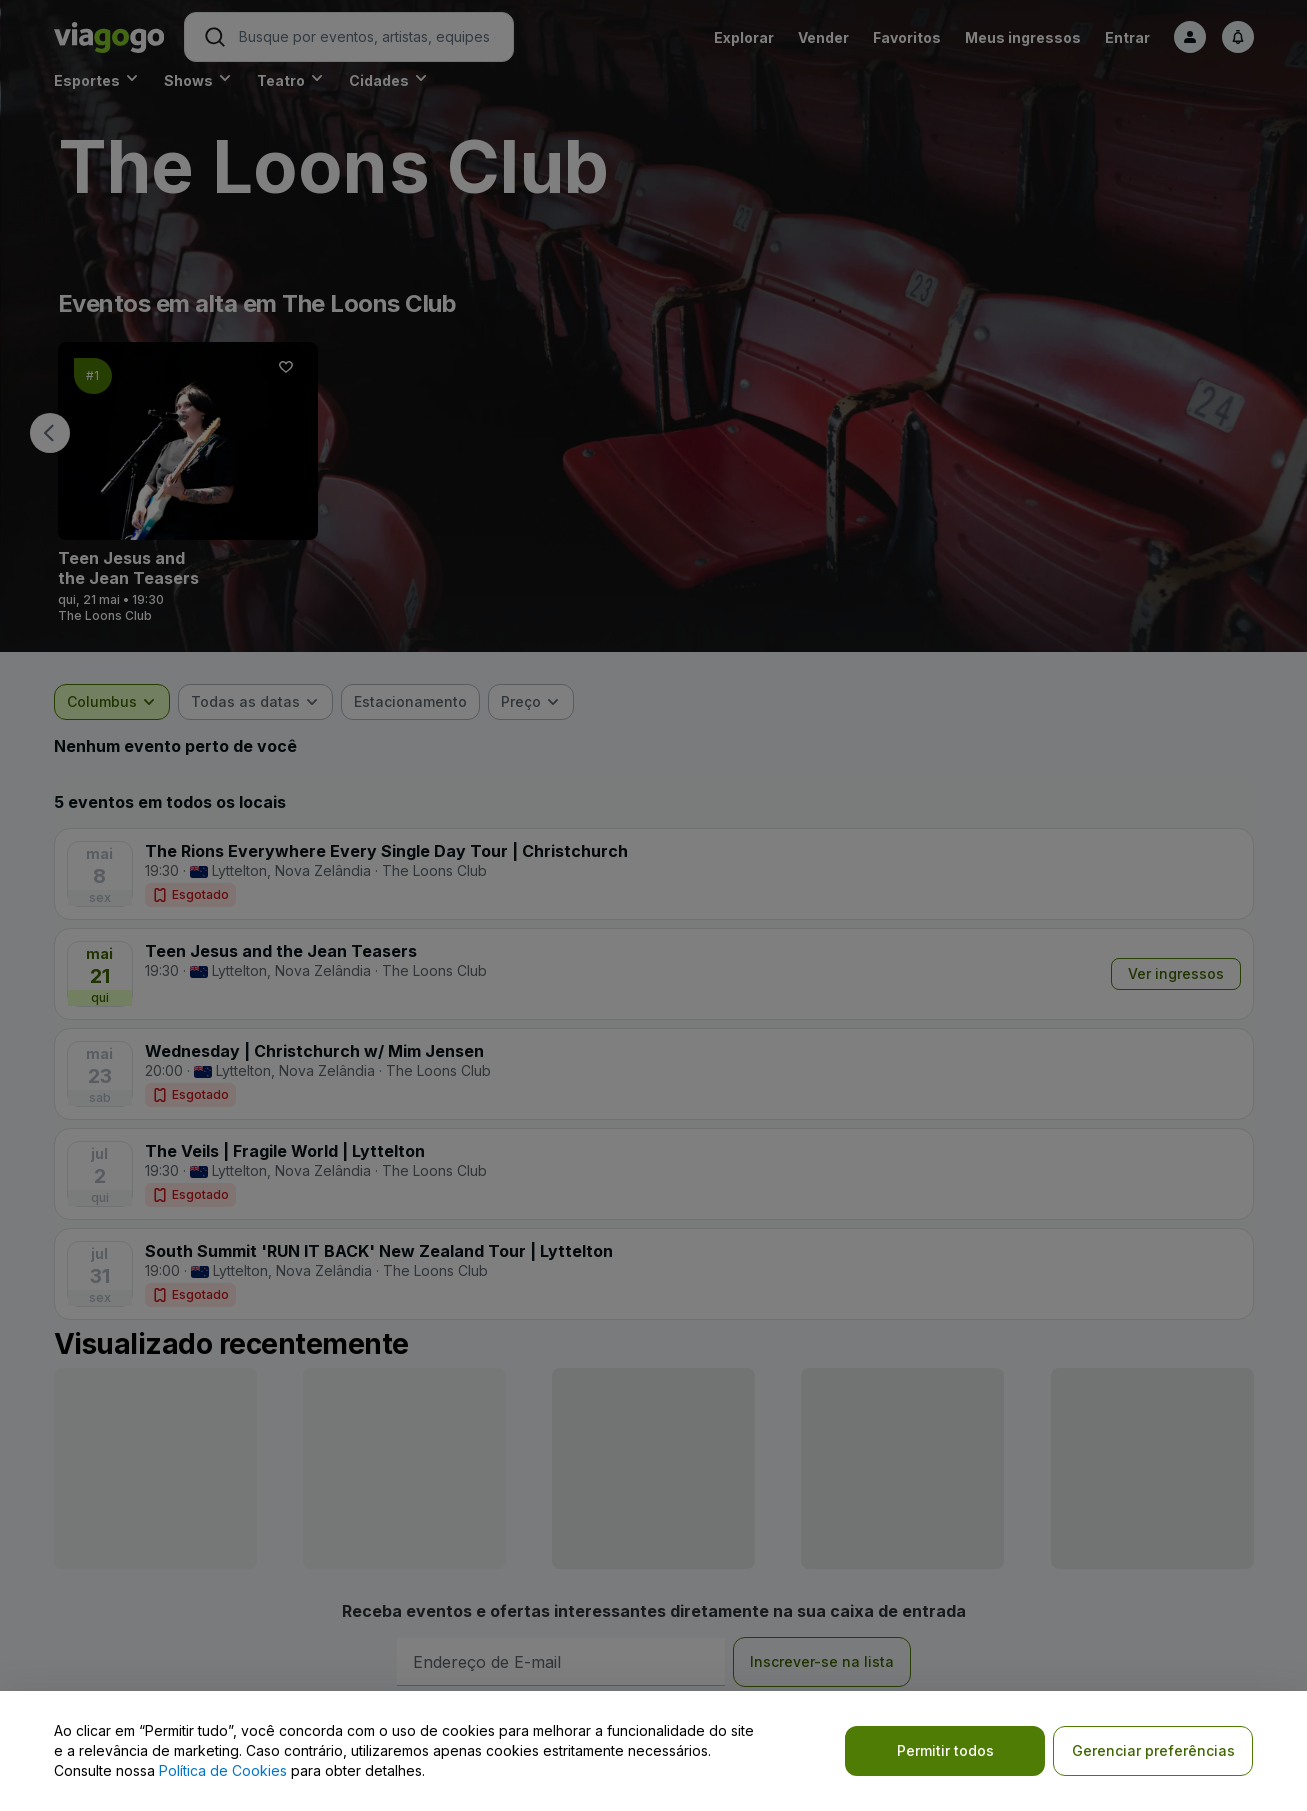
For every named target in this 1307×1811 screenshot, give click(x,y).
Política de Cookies (223, 1770)
